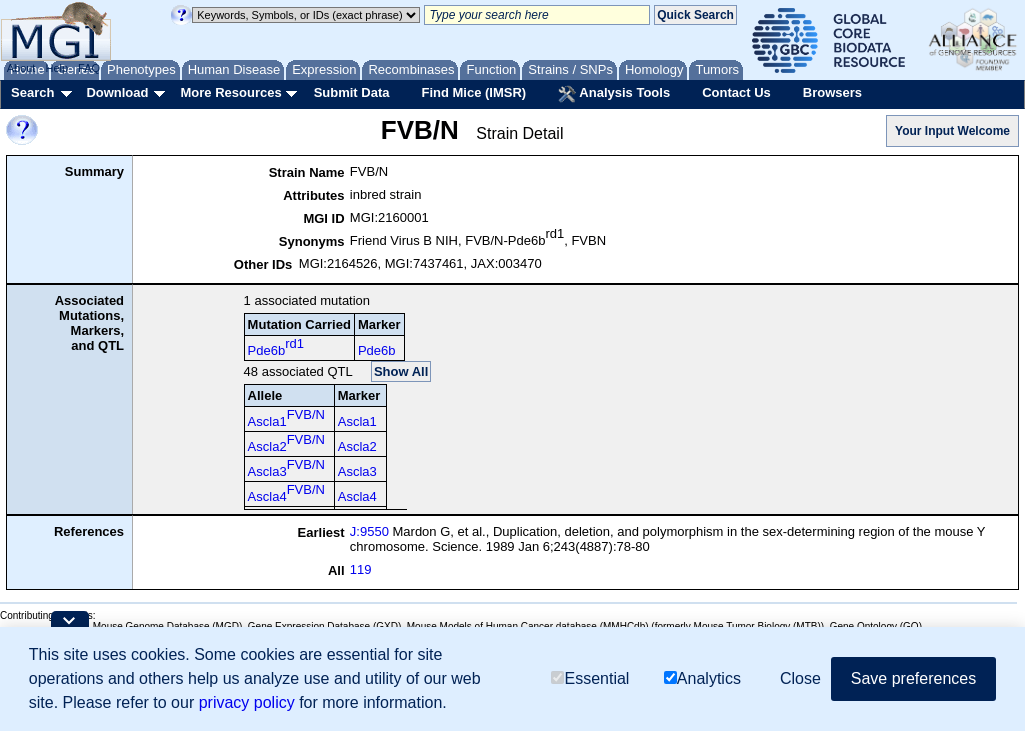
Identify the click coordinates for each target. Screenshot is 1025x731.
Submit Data (352, 92)
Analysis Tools (614, 94)
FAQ (89, 68)
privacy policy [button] (247, 702)
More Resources (230, 92)
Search (32, 92)
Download (117, 92)
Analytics (702, 678)
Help (56, 68)
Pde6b (276, 347)
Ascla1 (286, 418)
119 (361, 569)
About (21, 68)
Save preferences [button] (913, 678)
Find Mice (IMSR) (473, 92)
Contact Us (736, 92)
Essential (590, 678)
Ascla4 (286, 493)
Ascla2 (286, 443)
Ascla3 (286, 468)
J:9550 (369, 531)
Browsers (832, 92)
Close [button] (800, 678)
